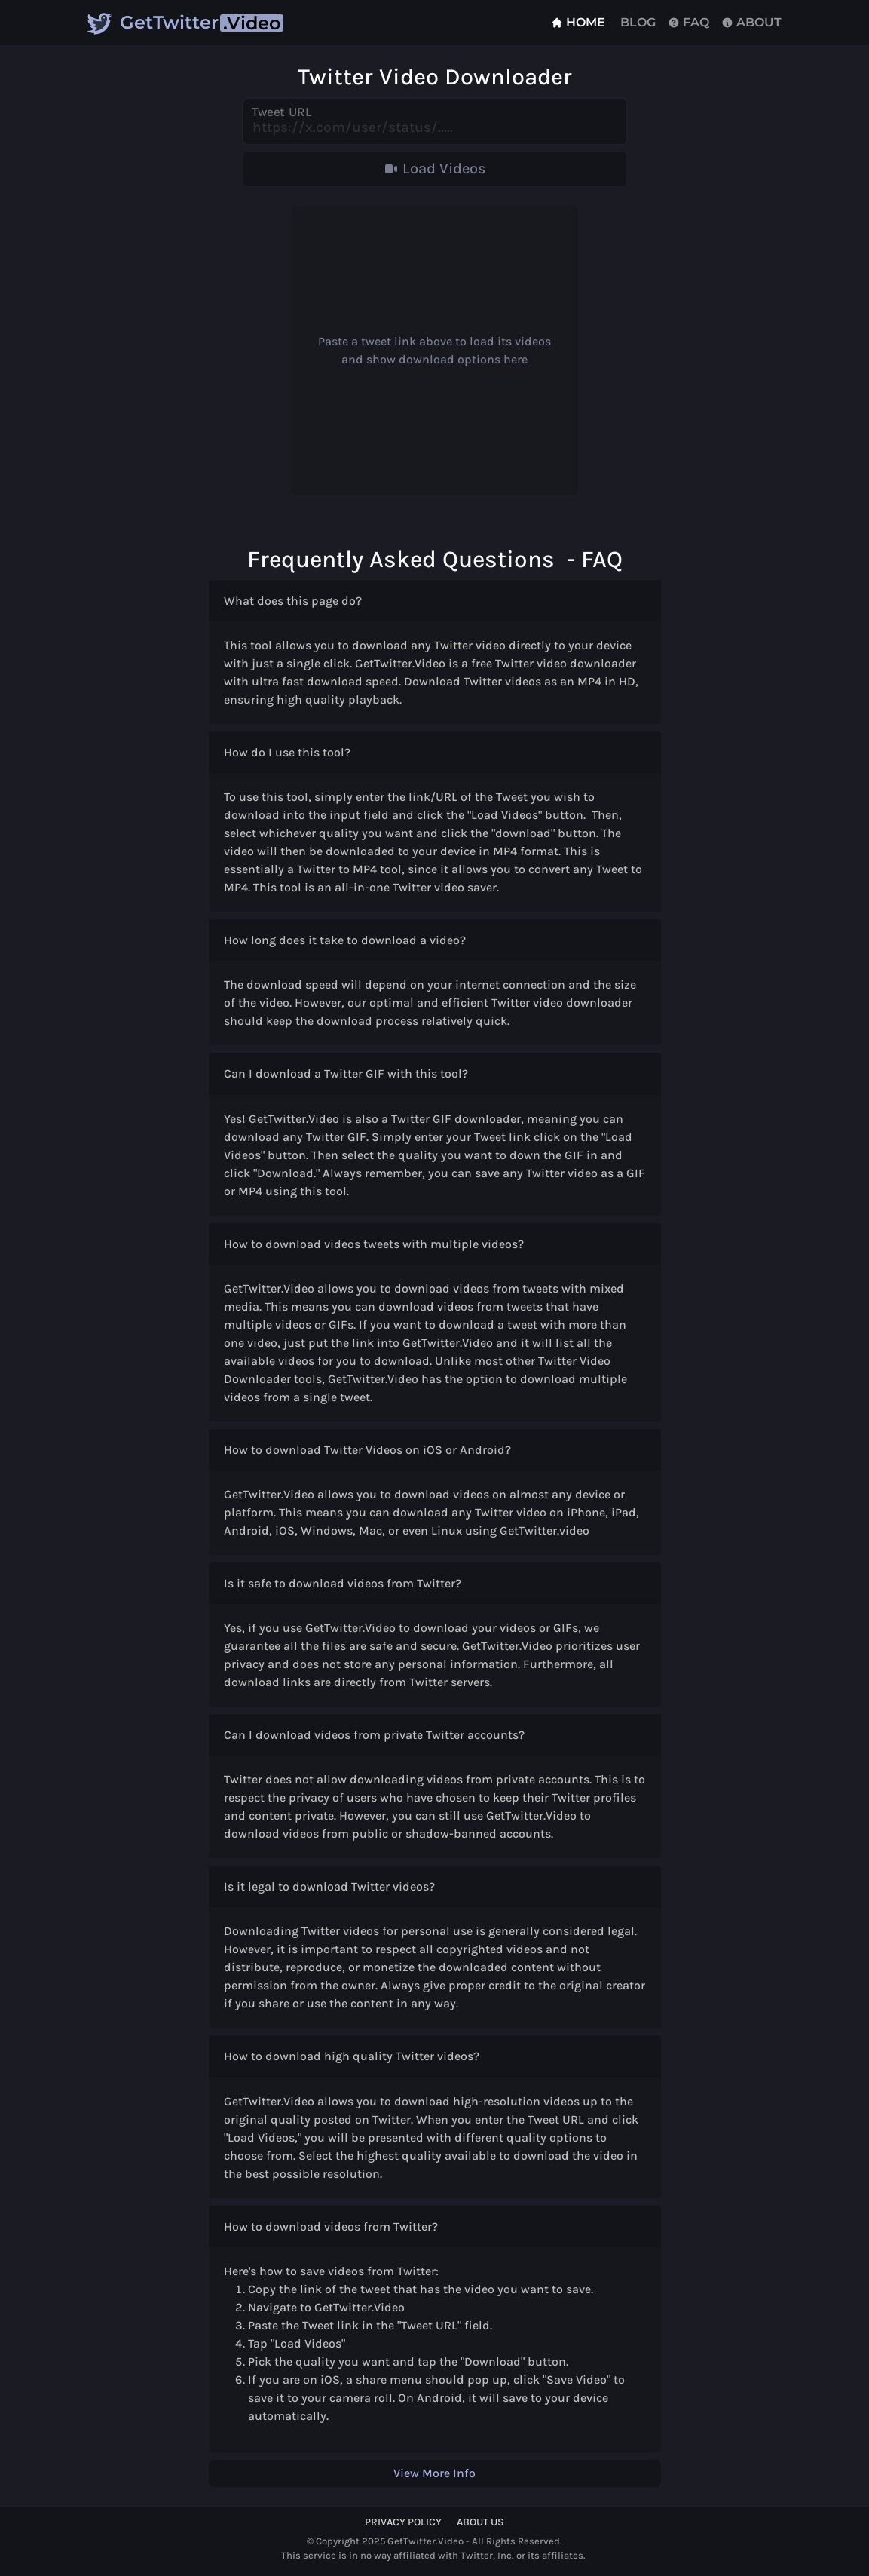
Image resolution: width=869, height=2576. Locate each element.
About (751, 22)
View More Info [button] (434, 2473)
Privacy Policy (403, 2522)
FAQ (688, 22)
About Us (480, 2522)
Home (578, 22)
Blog (636, 22)
